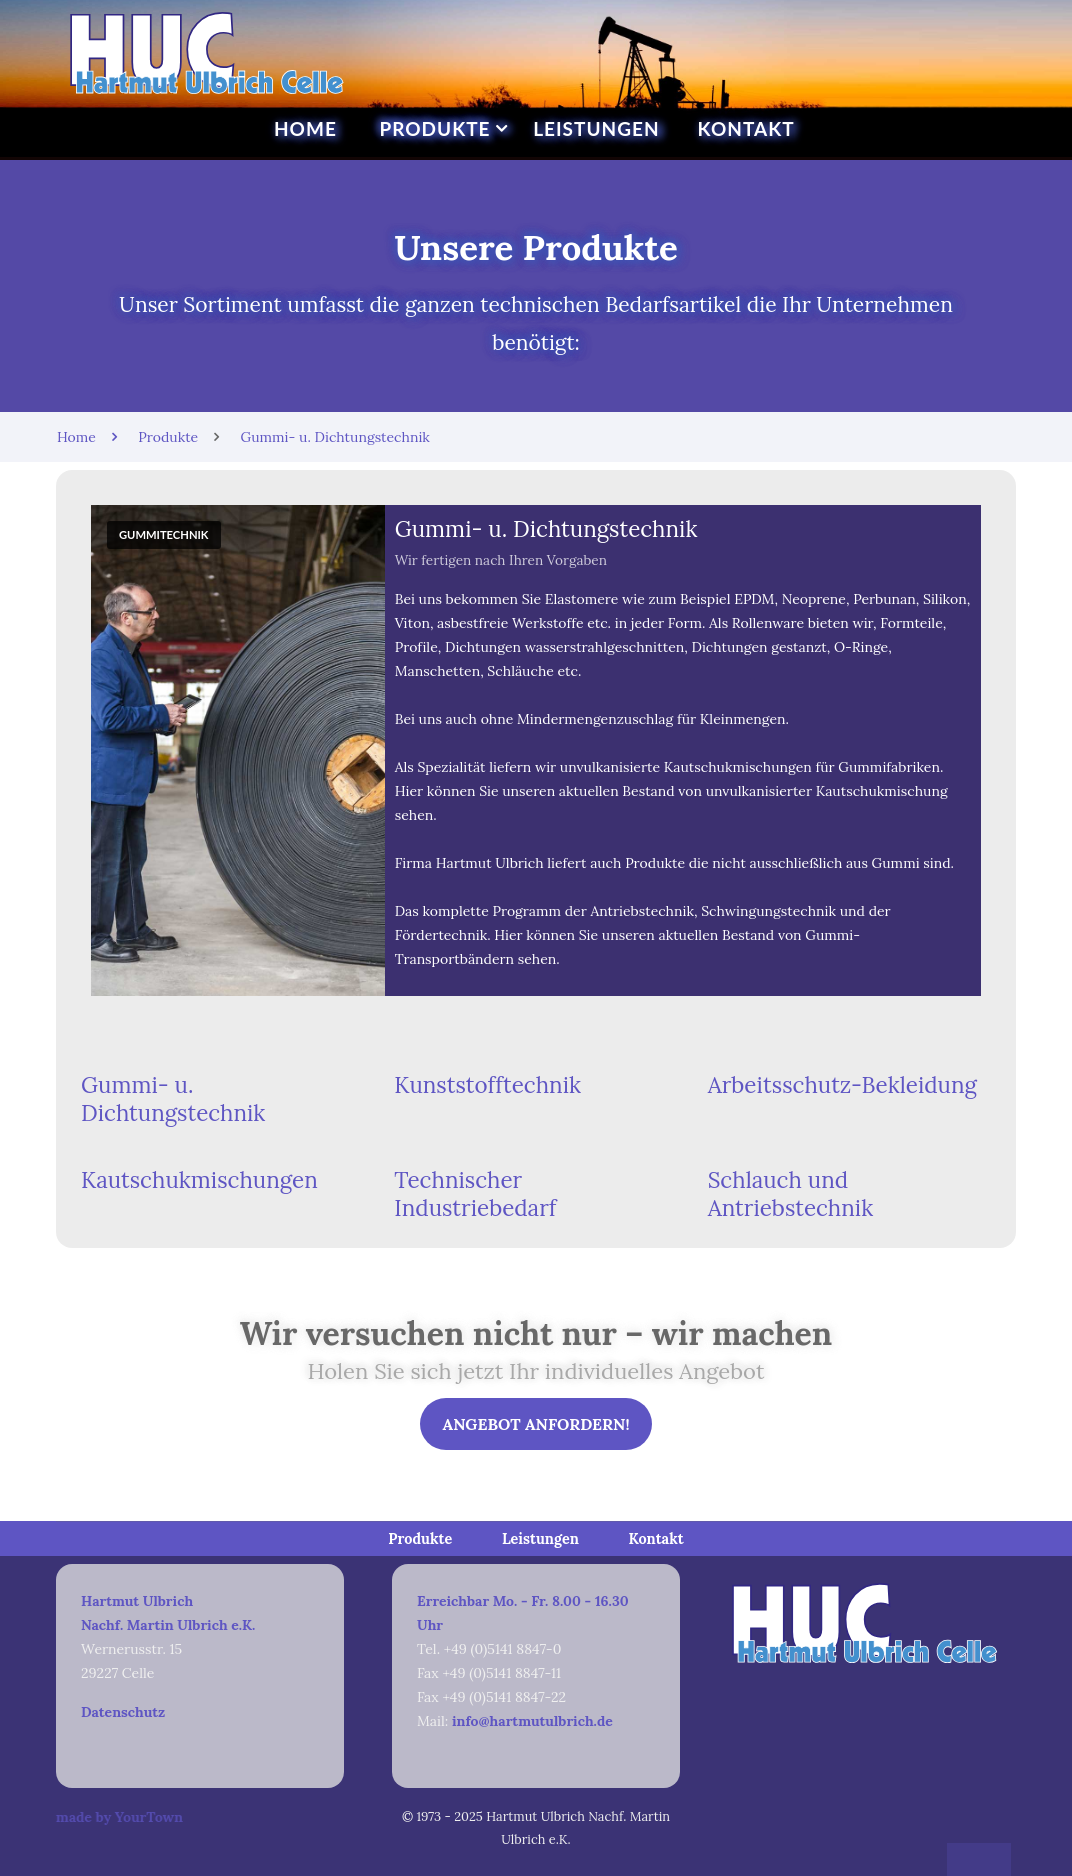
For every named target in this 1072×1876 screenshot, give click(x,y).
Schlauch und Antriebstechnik (791, 1194)
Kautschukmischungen (199, 1179)
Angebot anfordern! (535, 1424)
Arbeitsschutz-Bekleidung (842, 1084)
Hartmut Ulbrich (137, 1601)
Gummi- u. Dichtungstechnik (173, 1099)
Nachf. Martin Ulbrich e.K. (168, 1625)
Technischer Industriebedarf (475, 1194)
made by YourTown (92, 1817)
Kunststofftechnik (487, 1084)
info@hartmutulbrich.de (532, 1721)
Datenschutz (123, 1712)
